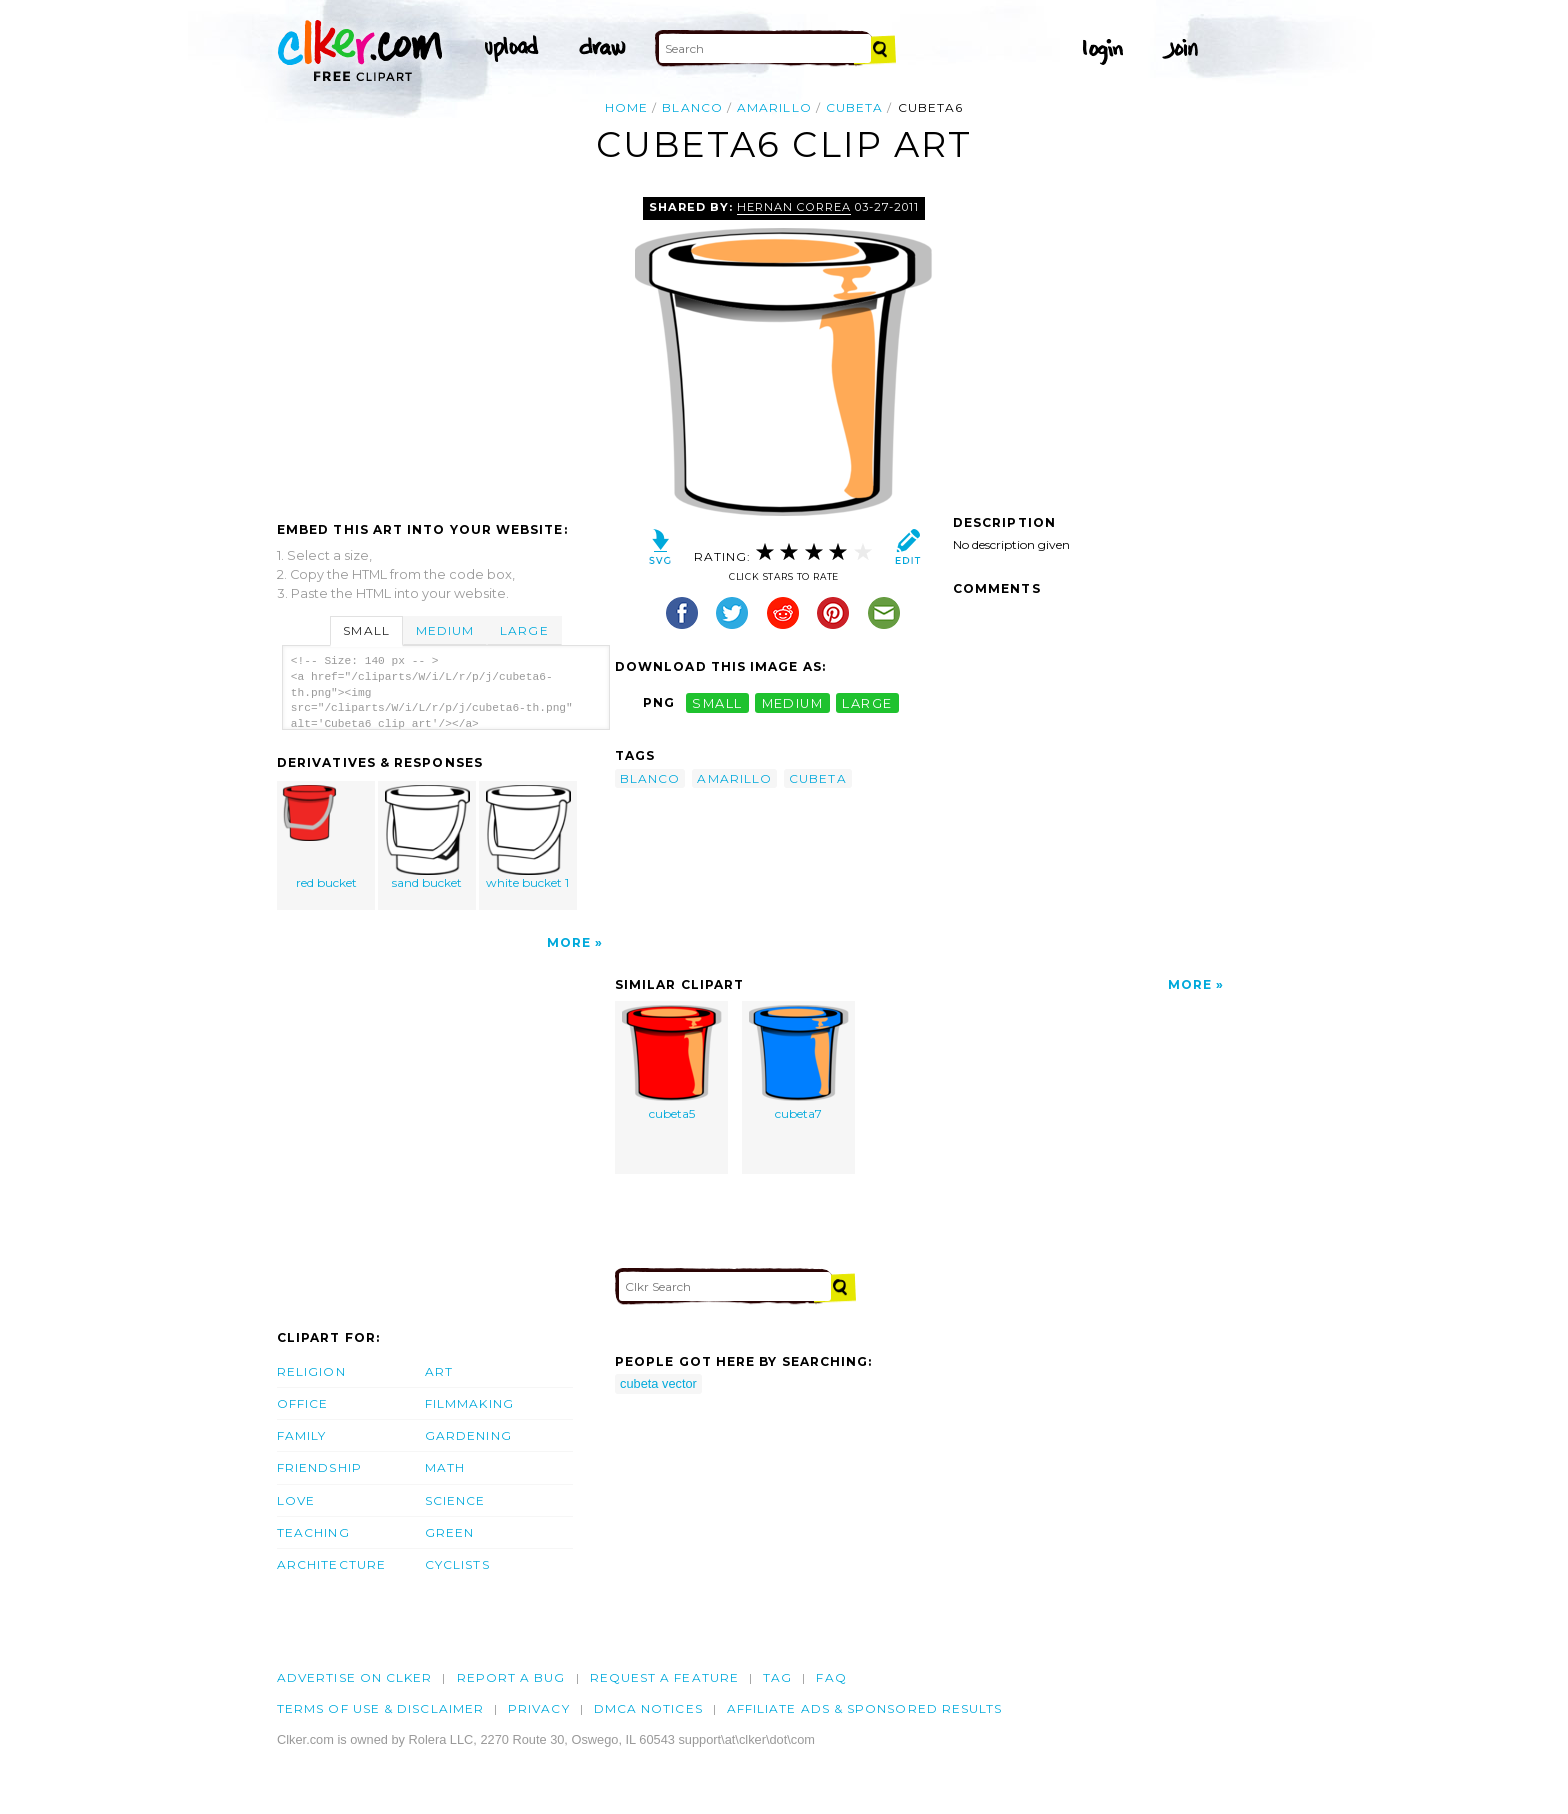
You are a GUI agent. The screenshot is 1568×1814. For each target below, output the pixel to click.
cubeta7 (799, 1063)
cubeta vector (658, 1383)
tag (777, 1677)
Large (524, 630)
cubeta (854, 107)
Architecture (331, 1564)
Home (626, 107)
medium (793, 702)
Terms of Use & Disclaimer (380, 1708)
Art (439, 1371)
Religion (311, 1371)
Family (301, 1435)
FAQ (831, 1677)
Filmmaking (469, 1403)
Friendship (319, 1467)
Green (449, 1532)
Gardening (468, 1435)
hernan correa (793, 207)
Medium (445, 630)
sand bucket (428, 837)
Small (366, 630)
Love (296, 1500)
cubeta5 (672, 1063)
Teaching (313, 1532)
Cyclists (457, 1564)
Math (445, 1467)
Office (302, 1403)
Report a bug (511, 1677)
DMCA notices (648, 1708)
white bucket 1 (528, 837)
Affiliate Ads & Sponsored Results (865, 1708)
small (717, 702)
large (867, 702)
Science (455, 1500)
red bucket (327, 837)
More (569, 942)
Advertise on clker (354, 1677)
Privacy (539, 1708)
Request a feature (664, 1677)
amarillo (774, 107)
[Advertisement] (445, 347)
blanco (692, 107)
